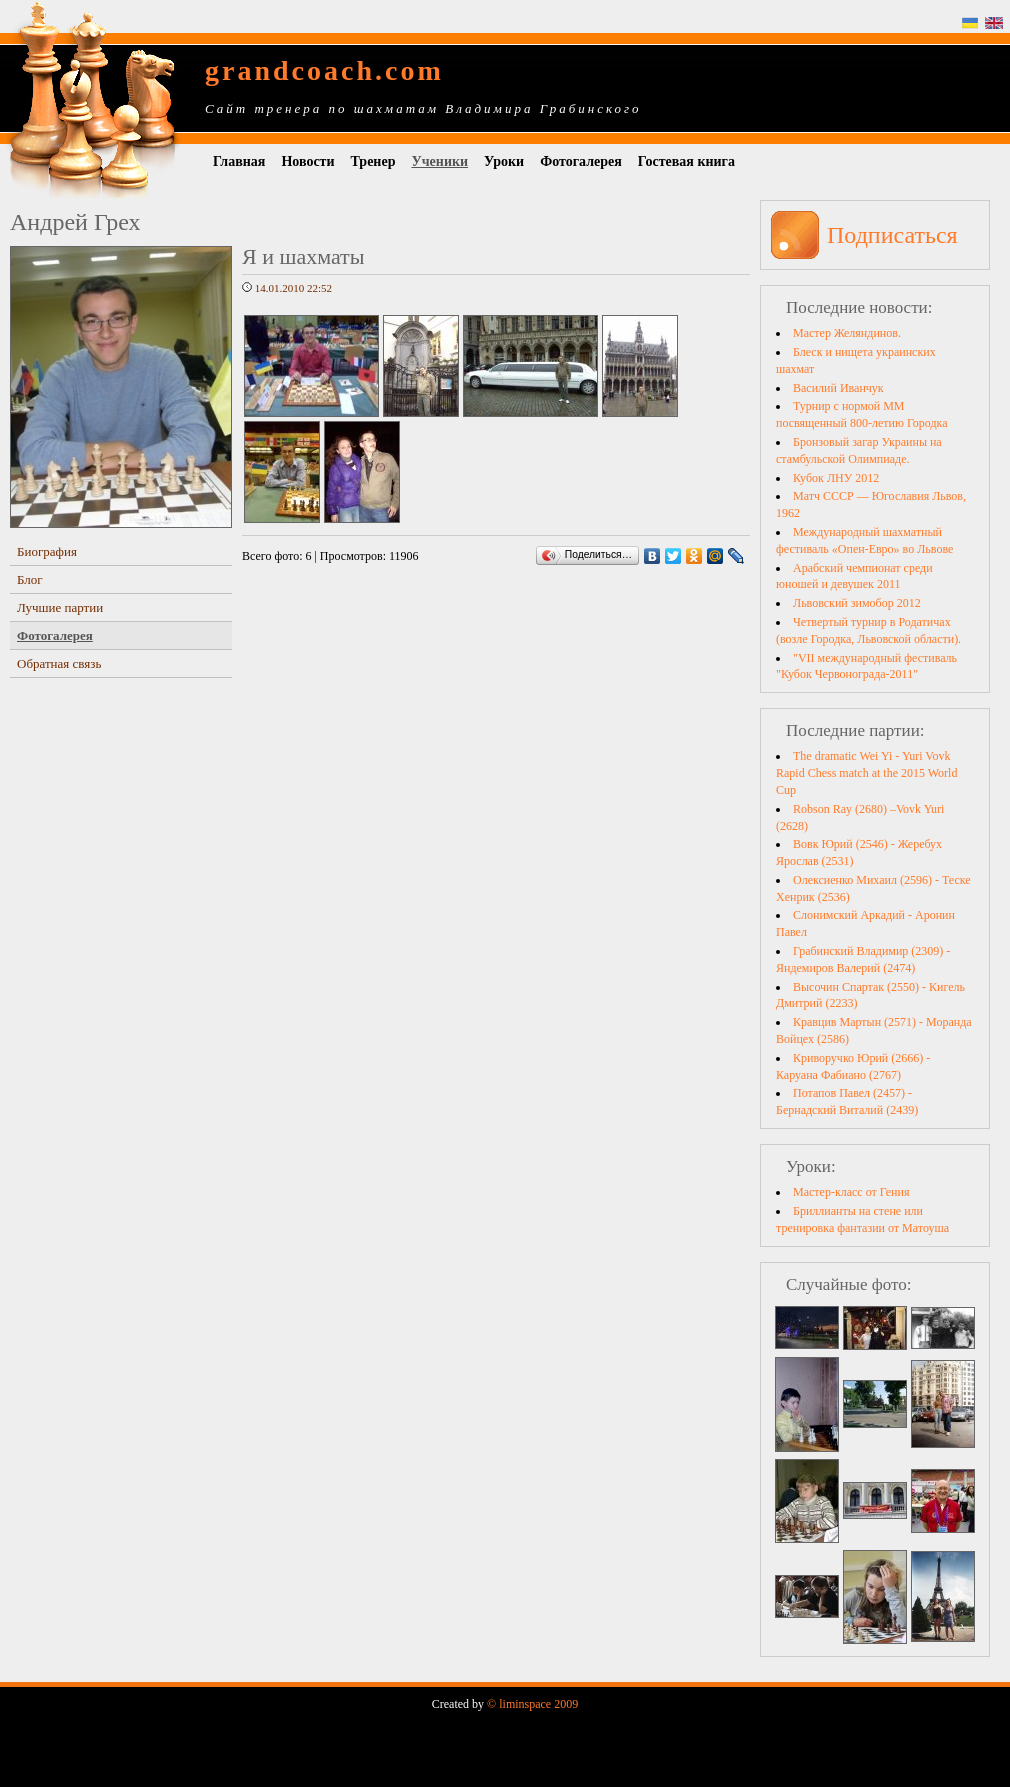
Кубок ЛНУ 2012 (836, 478)
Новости (307, 161)
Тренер (373, 161)
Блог (30, 579)
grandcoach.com (324, 70)
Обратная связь (59, 663)
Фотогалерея (581, 161)
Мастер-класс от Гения (851, 1192)
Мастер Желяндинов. (847, 333)
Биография (47, 551)
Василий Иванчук (838, 388)
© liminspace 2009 (532, 1704)
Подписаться (892, 235)
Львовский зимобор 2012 (857, 603)
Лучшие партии (60, 607)
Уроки (504, 161)
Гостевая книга (686, 161)
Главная (239, 161)
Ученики (439, 161)
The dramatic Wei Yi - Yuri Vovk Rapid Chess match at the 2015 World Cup (866, 773)
